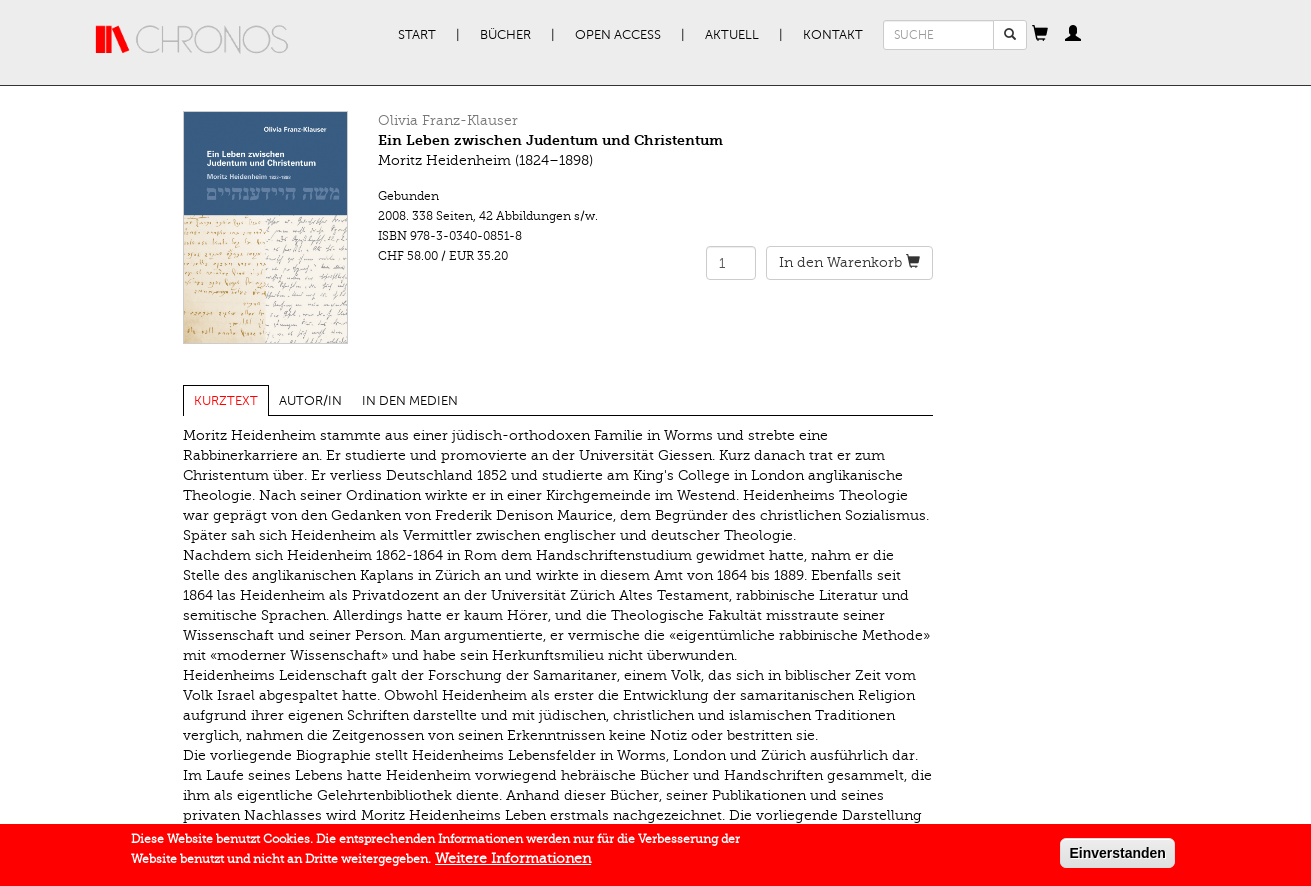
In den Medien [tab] (410, 401)
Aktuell (732, 35)
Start (417, 35)
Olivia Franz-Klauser (448, 120)
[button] (1040, 35)
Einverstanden (1117, 856)
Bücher (505, 35)
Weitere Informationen (513, 861)
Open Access (618, 35)
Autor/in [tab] (310, 401)
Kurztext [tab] (226, 401)
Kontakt (833, 35)
